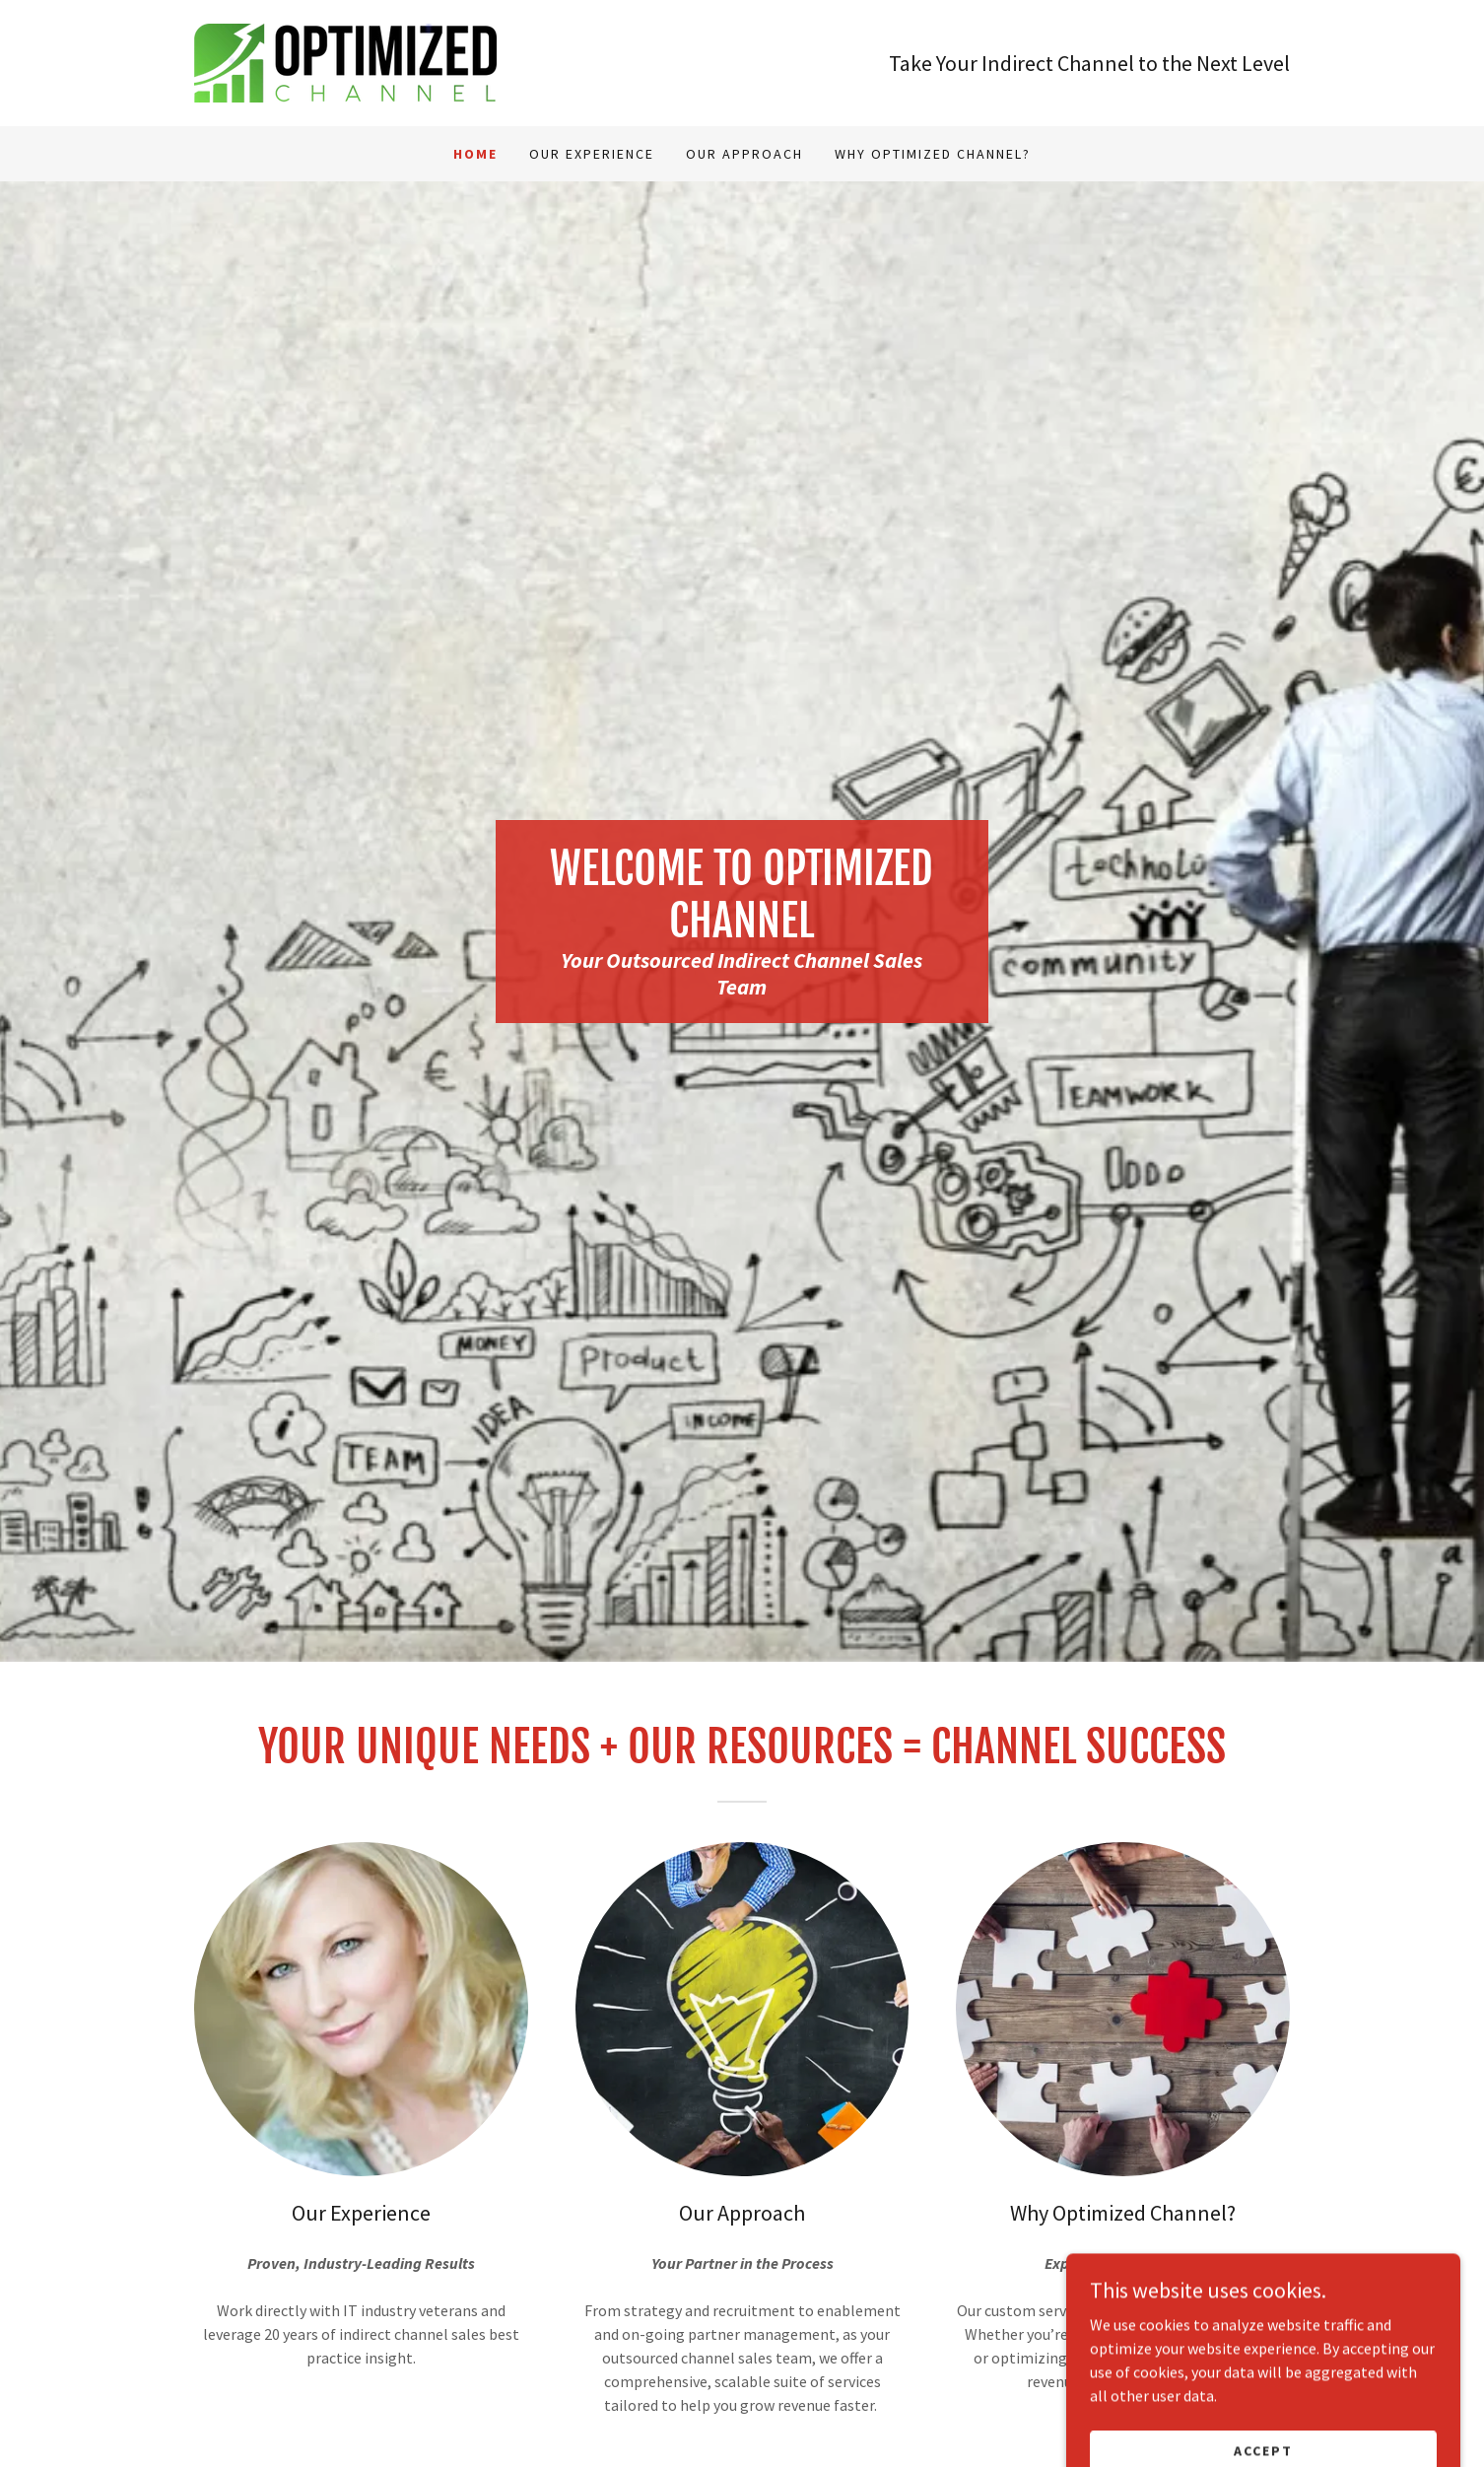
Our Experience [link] (591, 154)
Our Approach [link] (744, 154)
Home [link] (475, 154)
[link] (345, 61)
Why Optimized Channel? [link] (933, 154)
